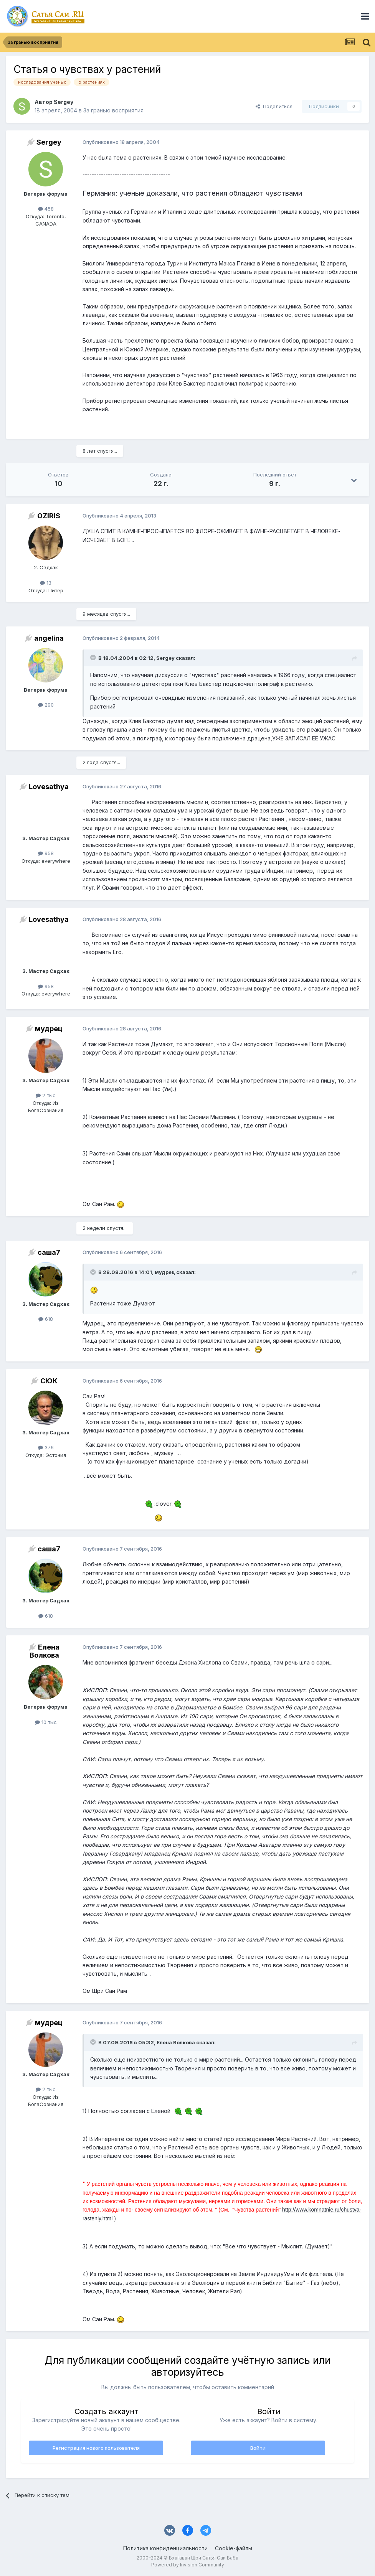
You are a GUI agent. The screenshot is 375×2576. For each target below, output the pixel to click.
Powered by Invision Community (187, 2565)
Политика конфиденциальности (165, 2548)
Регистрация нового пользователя (96, 2448)
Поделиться (274, 106)
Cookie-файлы (233, 2548)
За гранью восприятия (113, 110)
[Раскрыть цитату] (93, 657)
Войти (258, 2448)
